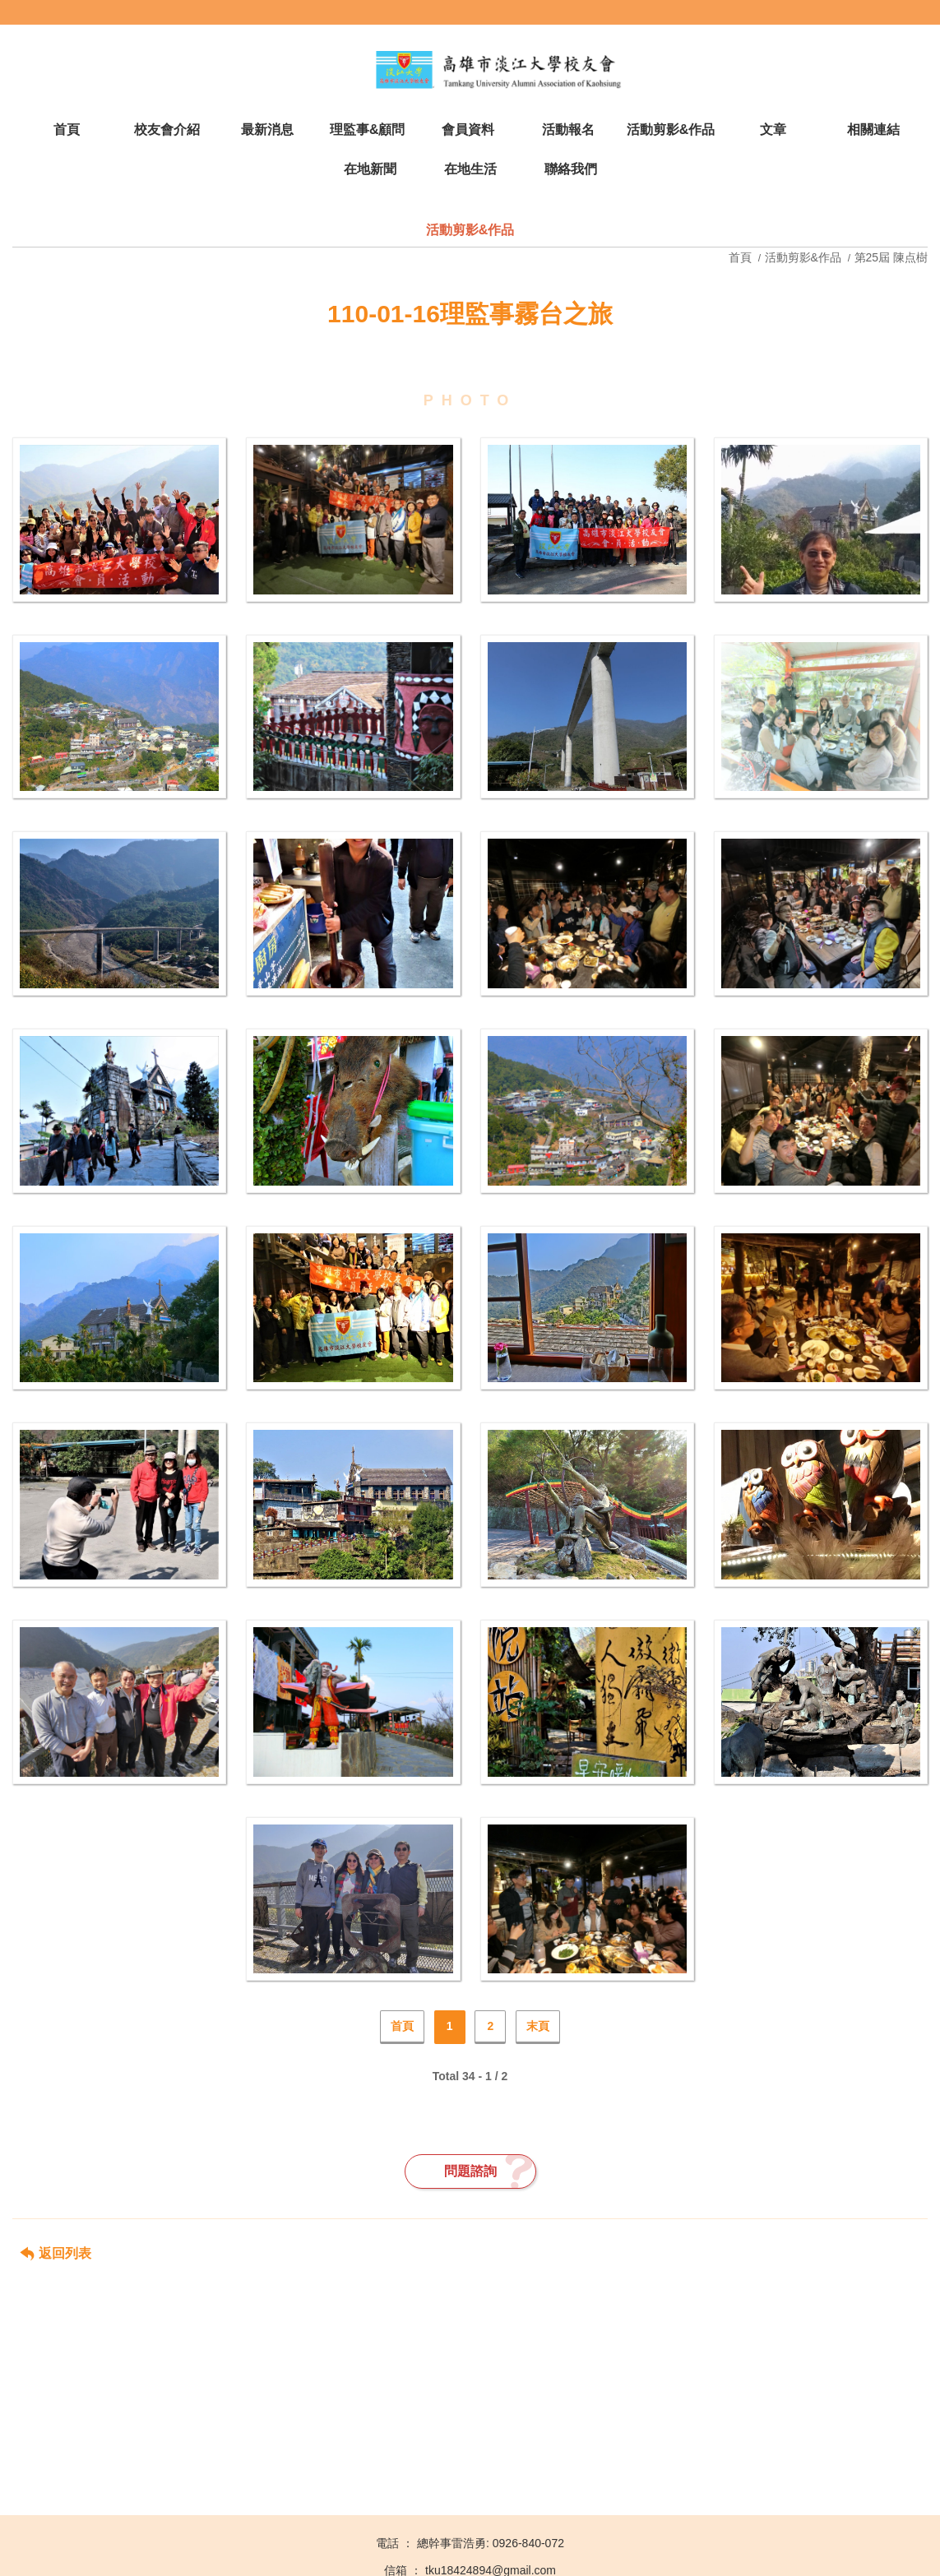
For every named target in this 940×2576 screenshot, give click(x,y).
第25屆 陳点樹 (891, 257)
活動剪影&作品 (803, 257)
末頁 (537, 2026)
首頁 (742, 257)
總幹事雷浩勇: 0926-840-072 (490, 2543)
